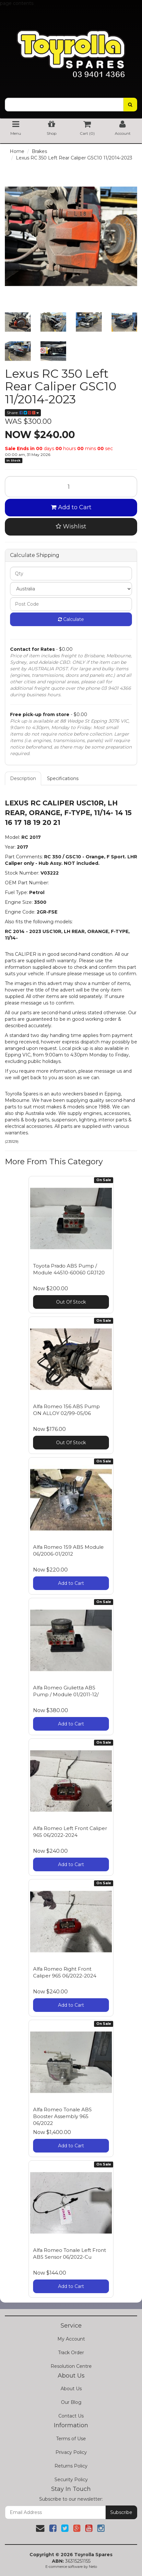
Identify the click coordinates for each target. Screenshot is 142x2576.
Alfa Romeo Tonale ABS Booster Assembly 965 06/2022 (62, 2116)
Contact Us (71, 2416)
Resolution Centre (71, 2366)
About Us (71, 2389)
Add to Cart (71, 507)
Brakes (39, 151)
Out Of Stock (71, 1302)
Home (17, 151)
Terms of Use (71, 2439)
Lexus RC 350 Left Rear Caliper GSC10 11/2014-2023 (74, 158)
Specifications (62, 778)
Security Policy (71, 2479)
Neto (93, 2566)
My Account (71, 2339)
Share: (23, 412)
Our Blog (71, 2402)
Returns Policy (71, 2466)
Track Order (71, 2352)
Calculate (71, 619)
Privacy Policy (71, 2452)
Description (23, 778)
